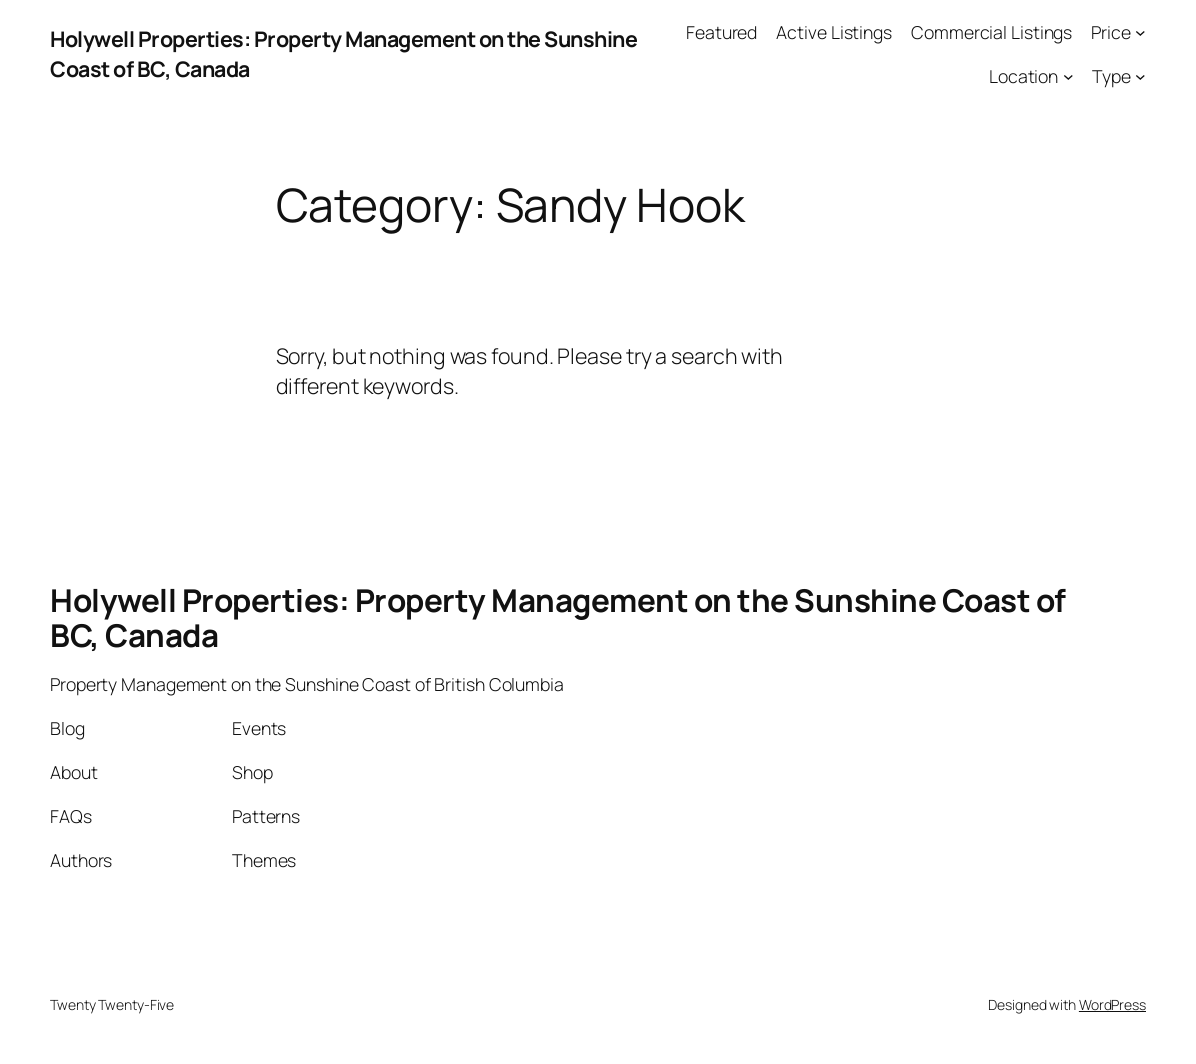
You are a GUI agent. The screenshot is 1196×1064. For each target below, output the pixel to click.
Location (1023, 76)
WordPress (1112, 1004)
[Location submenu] (1068, 76)
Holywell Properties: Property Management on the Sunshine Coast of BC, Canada (558, 617)
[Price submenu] (1140, 32)
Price (1111, 32)
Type (1111, 76)
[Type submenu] (1140, 76)
